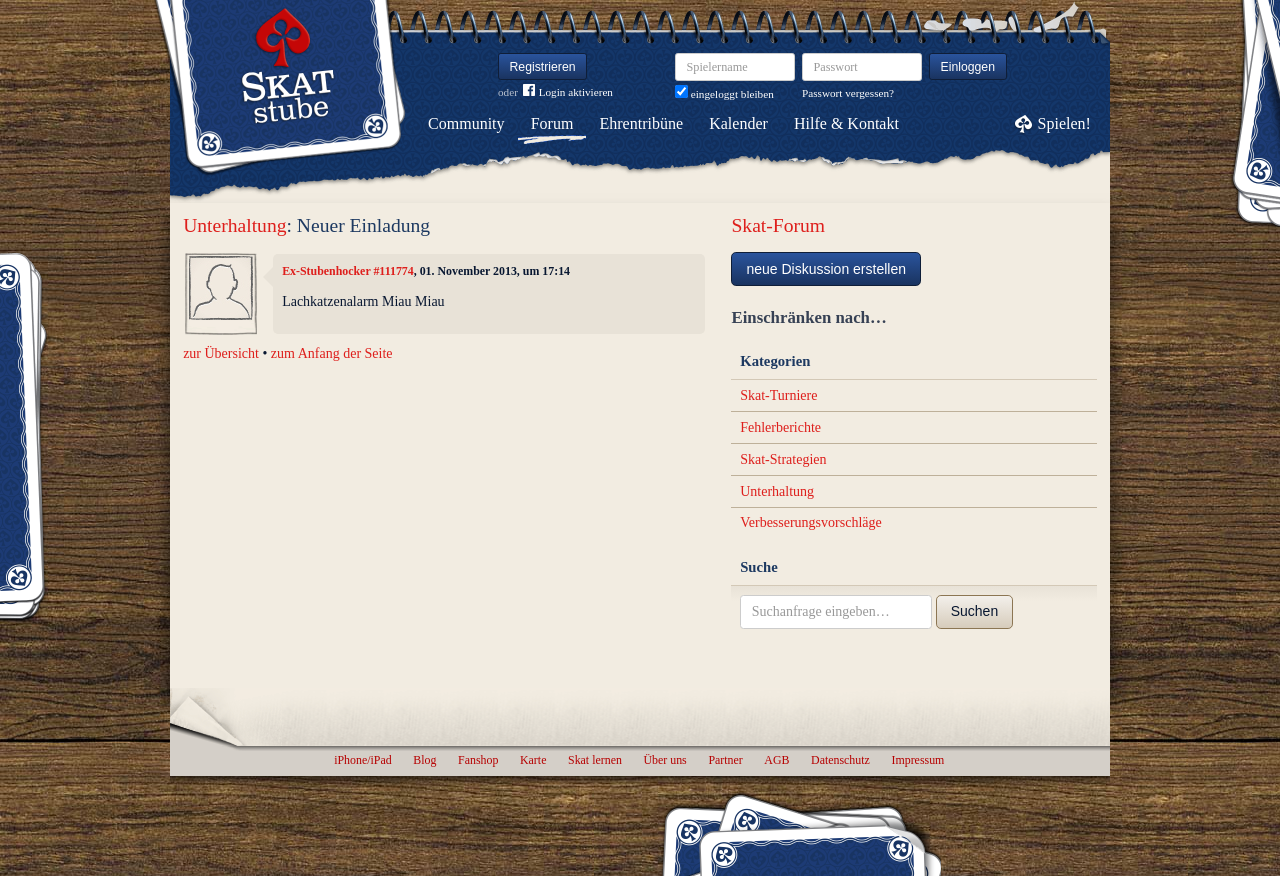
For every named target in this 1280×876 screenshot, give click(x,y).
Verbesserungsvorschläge (811, 522)
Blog (424, 760)
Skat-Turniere (778, 395)
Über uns (664, 760)
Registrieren (543, 67)
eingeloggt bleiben (724, 94)
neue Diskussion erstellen (826, 269)
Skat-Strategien (783, 459)
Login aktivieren (568, 92)
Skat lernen (595, 760)
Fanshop (478, 760)
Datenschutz (840, 760)
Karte (533, 760)
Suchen (974, 611)
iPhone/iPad (362, 760)
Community (466, 123)
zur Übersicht (221, 353)
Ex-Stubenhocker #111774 (348, 271)
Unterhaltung (234, 225)
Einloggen (968, 67)
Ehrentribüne (642, 123)
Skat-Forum (778, 225)
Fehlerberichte (780, 427)
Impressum (917, 760)
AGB (776, 760)
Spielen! (1064, 123)
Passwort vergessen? (848, 93)
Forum (552, 123)
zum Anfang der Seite (332, 353)
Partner (725, 760)
